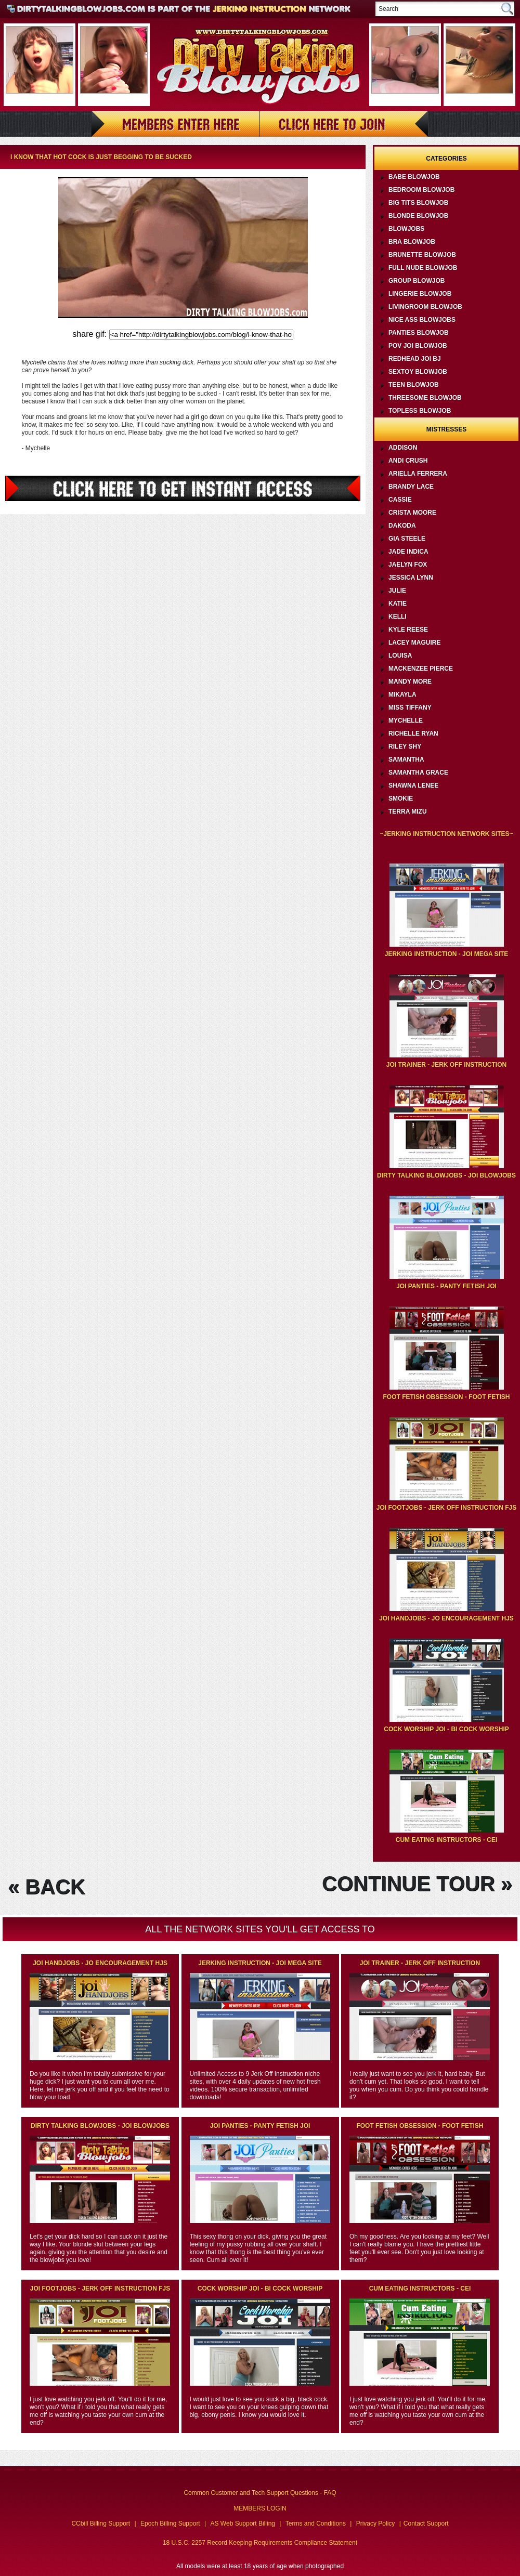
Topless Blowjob (419, 410)
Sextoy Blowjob (417, 371)
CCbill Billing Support (100, 2523)
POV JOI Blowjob (417, 345)
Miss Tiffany (410, 707)
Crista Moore (412, 512)
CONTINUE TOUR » (417, 1883)
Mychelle (405, 720)
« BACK (46, 1886)
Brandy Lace (411, 486)
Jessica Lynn (410, 577)
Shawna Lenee (413, 785)
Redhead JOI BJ (414, 358)
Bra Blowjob (411, 241)
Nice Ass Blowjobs (422, 319)
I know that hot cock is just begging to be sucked (101, 157)
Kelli (397, 616)
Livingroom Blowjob (425, 306)
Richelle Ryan (413, 733)
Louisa (400, 655)
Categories (446, 158)
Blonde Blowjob (418, 215)
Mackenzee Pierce (420, 668)
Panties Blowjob (418, 332)
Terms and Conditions (315, 2523)
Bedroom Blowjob (421, 189)
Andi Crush (407, 460)
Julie (397, 590)
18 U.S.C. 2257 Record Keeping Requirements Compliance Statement (260, 2542)
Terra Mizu (407, 811)
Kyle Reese (408, 629)
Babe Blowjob (414, 176)
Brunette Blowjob (422, 254)
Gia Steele (406, 538)
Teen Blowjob (413, 384)
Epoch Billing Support (170, 2523)
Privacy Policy (375, 2523)
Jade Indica (408, 551)
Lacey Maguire (414, 642)
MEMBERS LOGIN (259, 2508)
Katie (397, 603)
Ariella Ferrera (417, 473)
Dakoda (402, 525)
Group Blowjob (416, 280)
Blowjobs (406, 228)
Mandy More (410, 681)
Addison (402, 447)
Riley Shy (404, 746)
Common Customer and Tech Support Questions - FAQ (260, 2492)
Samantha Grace (418, 772)
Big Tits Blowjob (418, 202)
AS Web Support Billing (243, 2523)
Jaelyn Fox (407, 564)
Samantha (406, 759)
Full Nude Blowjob (422, 267)
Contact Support (426, 2523)
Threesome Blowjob (425, 397)
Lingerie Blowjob (419, 293)
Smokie (400, 798)
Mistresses (446, 429)
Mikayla (402, 694)
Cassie (400, 499)
